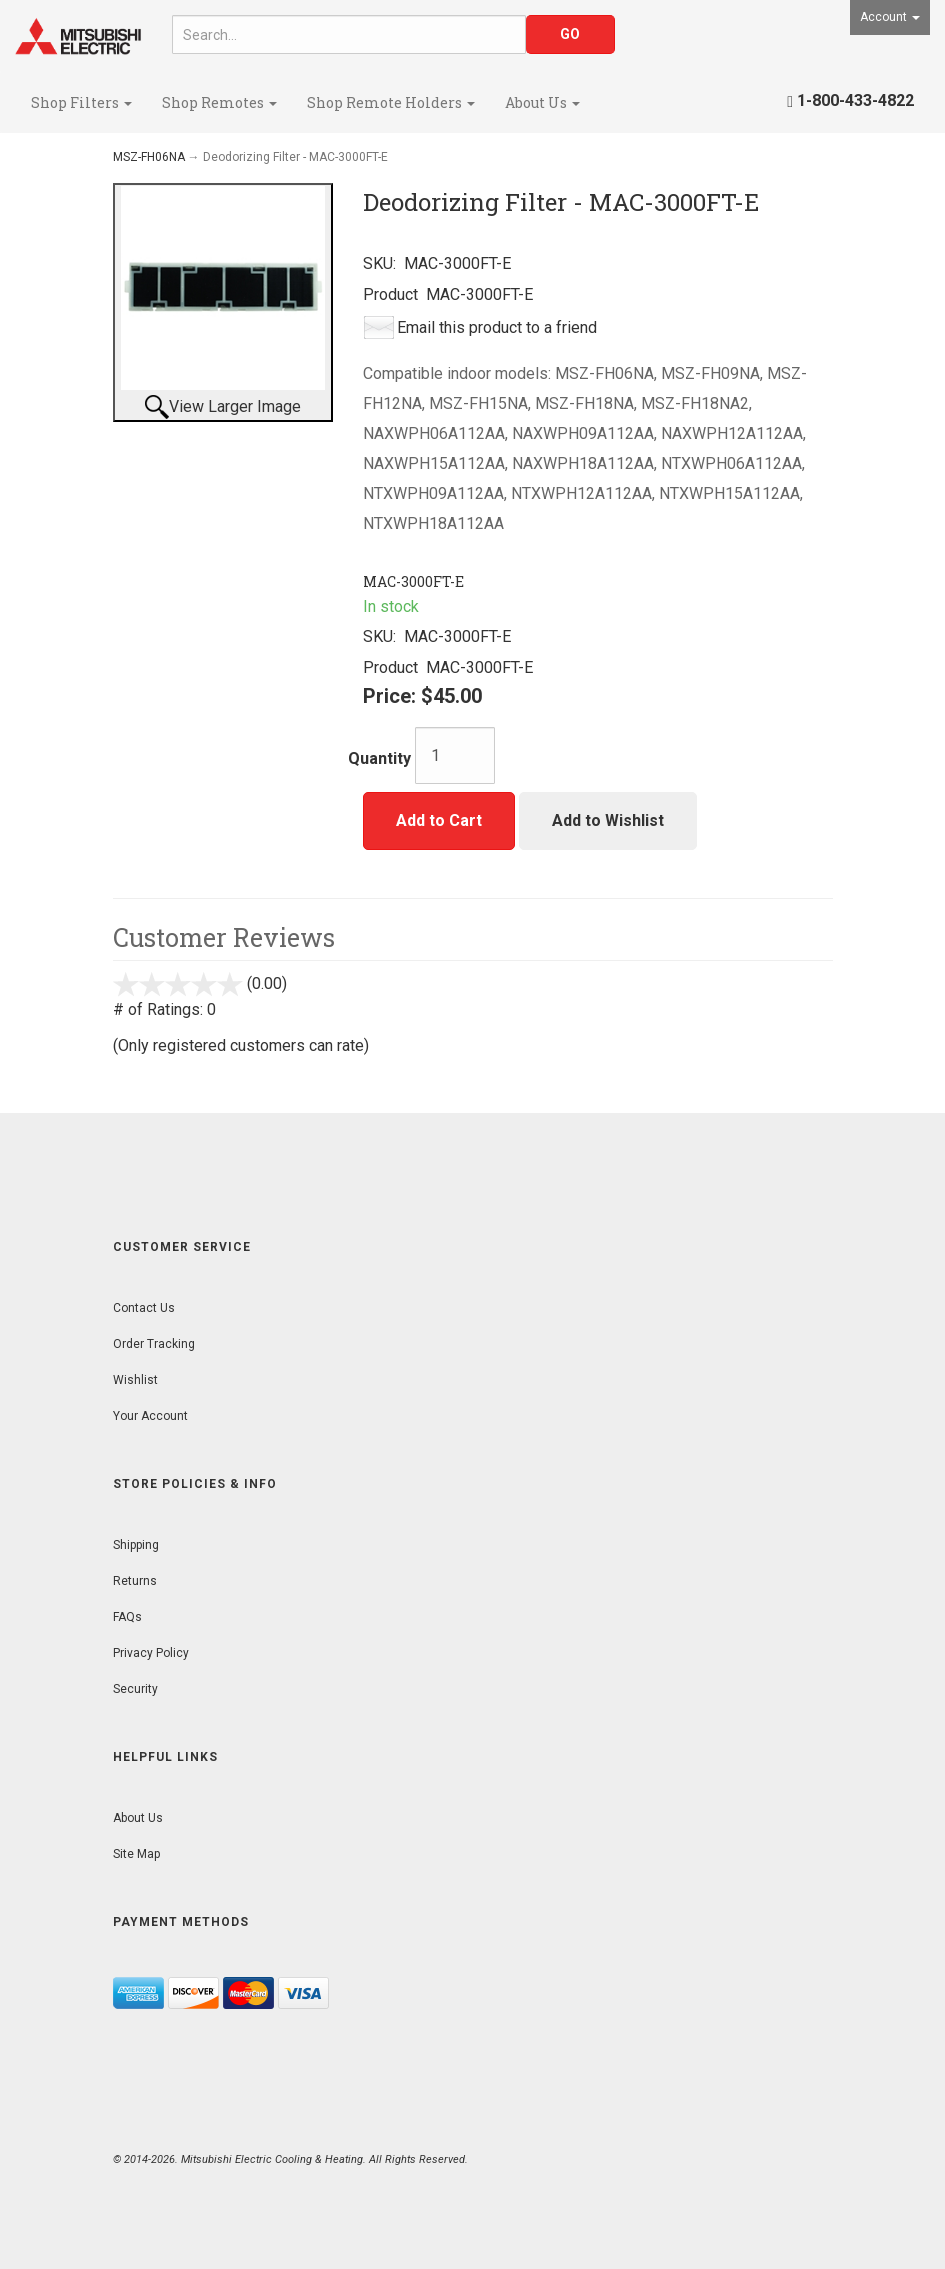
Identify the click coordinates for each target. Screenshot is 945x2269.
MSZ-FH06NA (149, 157)
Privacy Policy (151, 1653)
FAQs (127, 1617)
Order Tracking (154, 1344)
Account (890, 17)
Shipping (136, 1545)
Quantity (379, 758)
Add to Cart (439, 820)
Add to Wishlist (608, 820)
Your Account (150, 1416)
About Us (542, 102)
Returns (135, 1581)
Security (135, 1689)
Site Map (136, 1854)
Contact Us (144, 1308)
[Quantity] (455, 755)
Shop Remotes (219, 102)
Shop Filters (81, 102)
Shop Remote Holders (391, 102)
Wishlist (135, 1380)
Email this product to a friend (497, 327)
